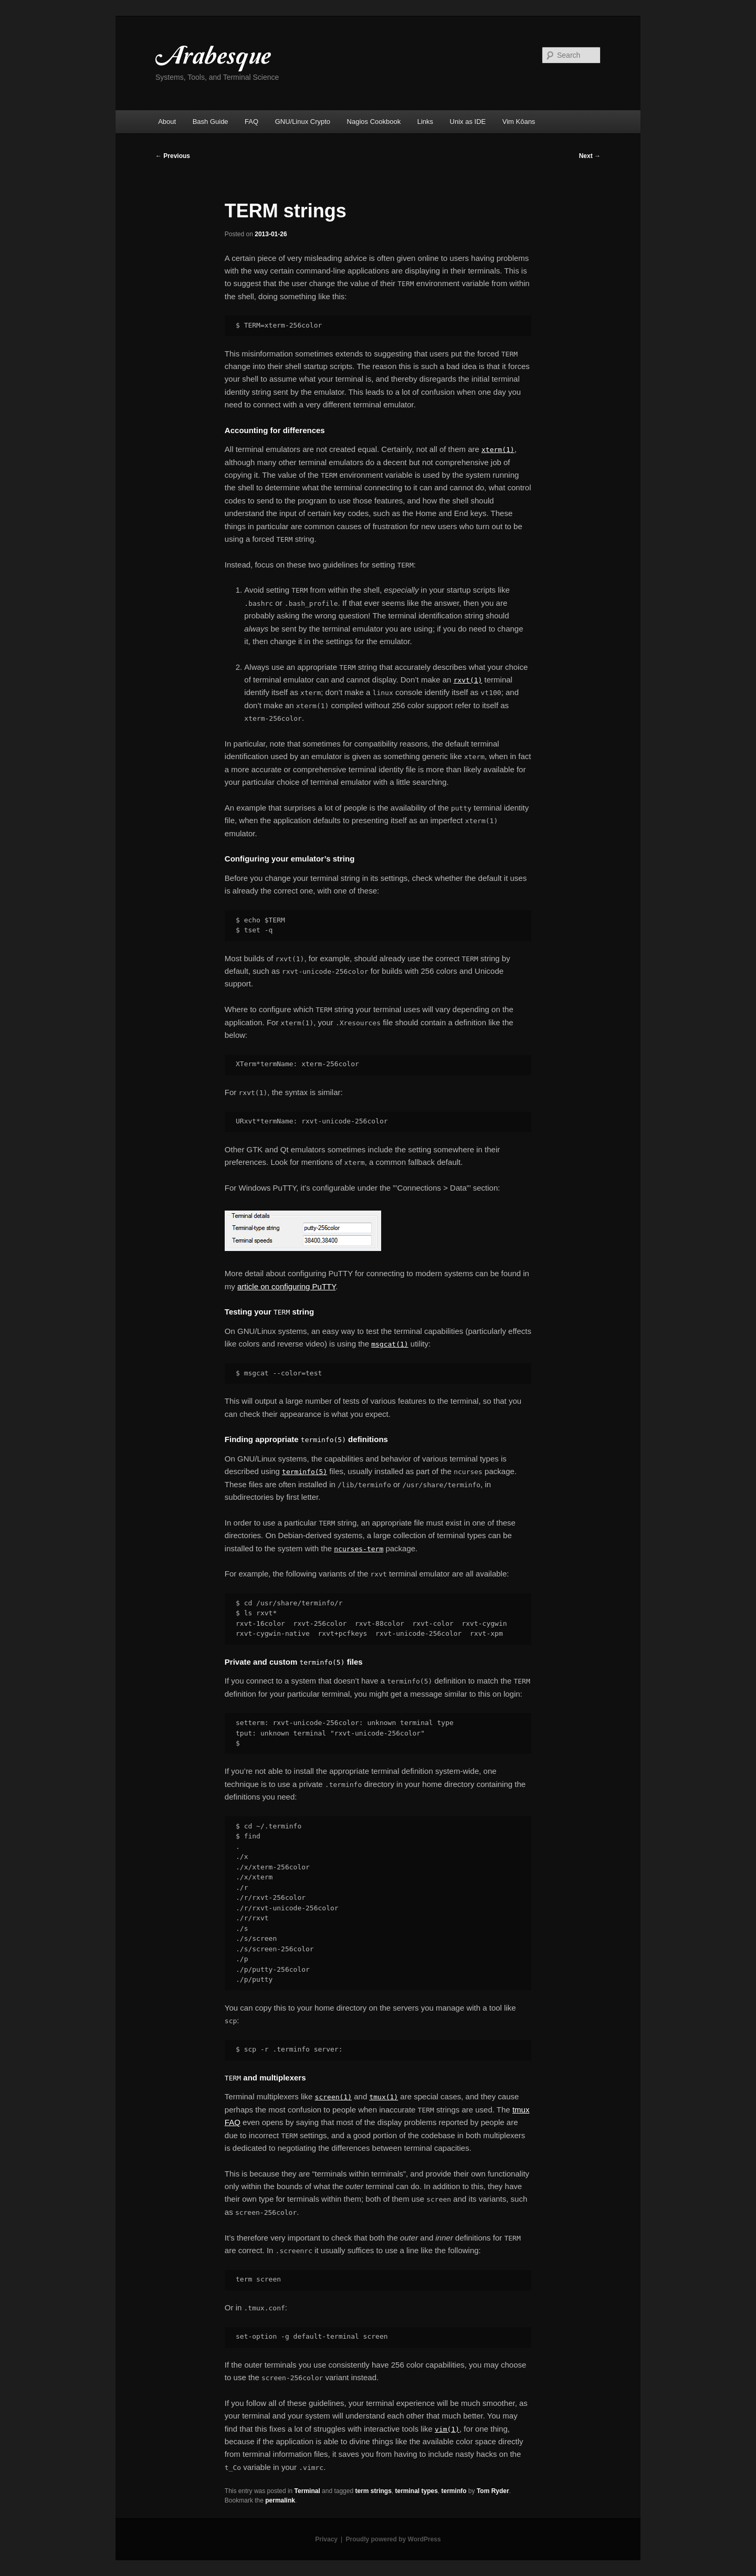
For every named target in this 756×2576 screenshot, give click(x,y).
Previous (172, 156)
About (167, 121)
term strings (373, 2491)
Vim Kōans (519, 121)
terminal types (416, 2491)
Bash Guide (210, 121)
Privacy (326, 2539)
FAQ (251, 121)
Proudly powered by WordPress (393, 2539)
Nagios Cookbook (374, 121)
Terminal (307, 2491)
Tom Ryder (493, 2491)
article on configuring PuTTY (286, 1286)
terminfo (454, 2491)
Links (425, 121)
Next (590, 156)
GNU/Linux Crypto (302, 121)
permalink (280, 2500)
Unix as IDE (468, 121)
